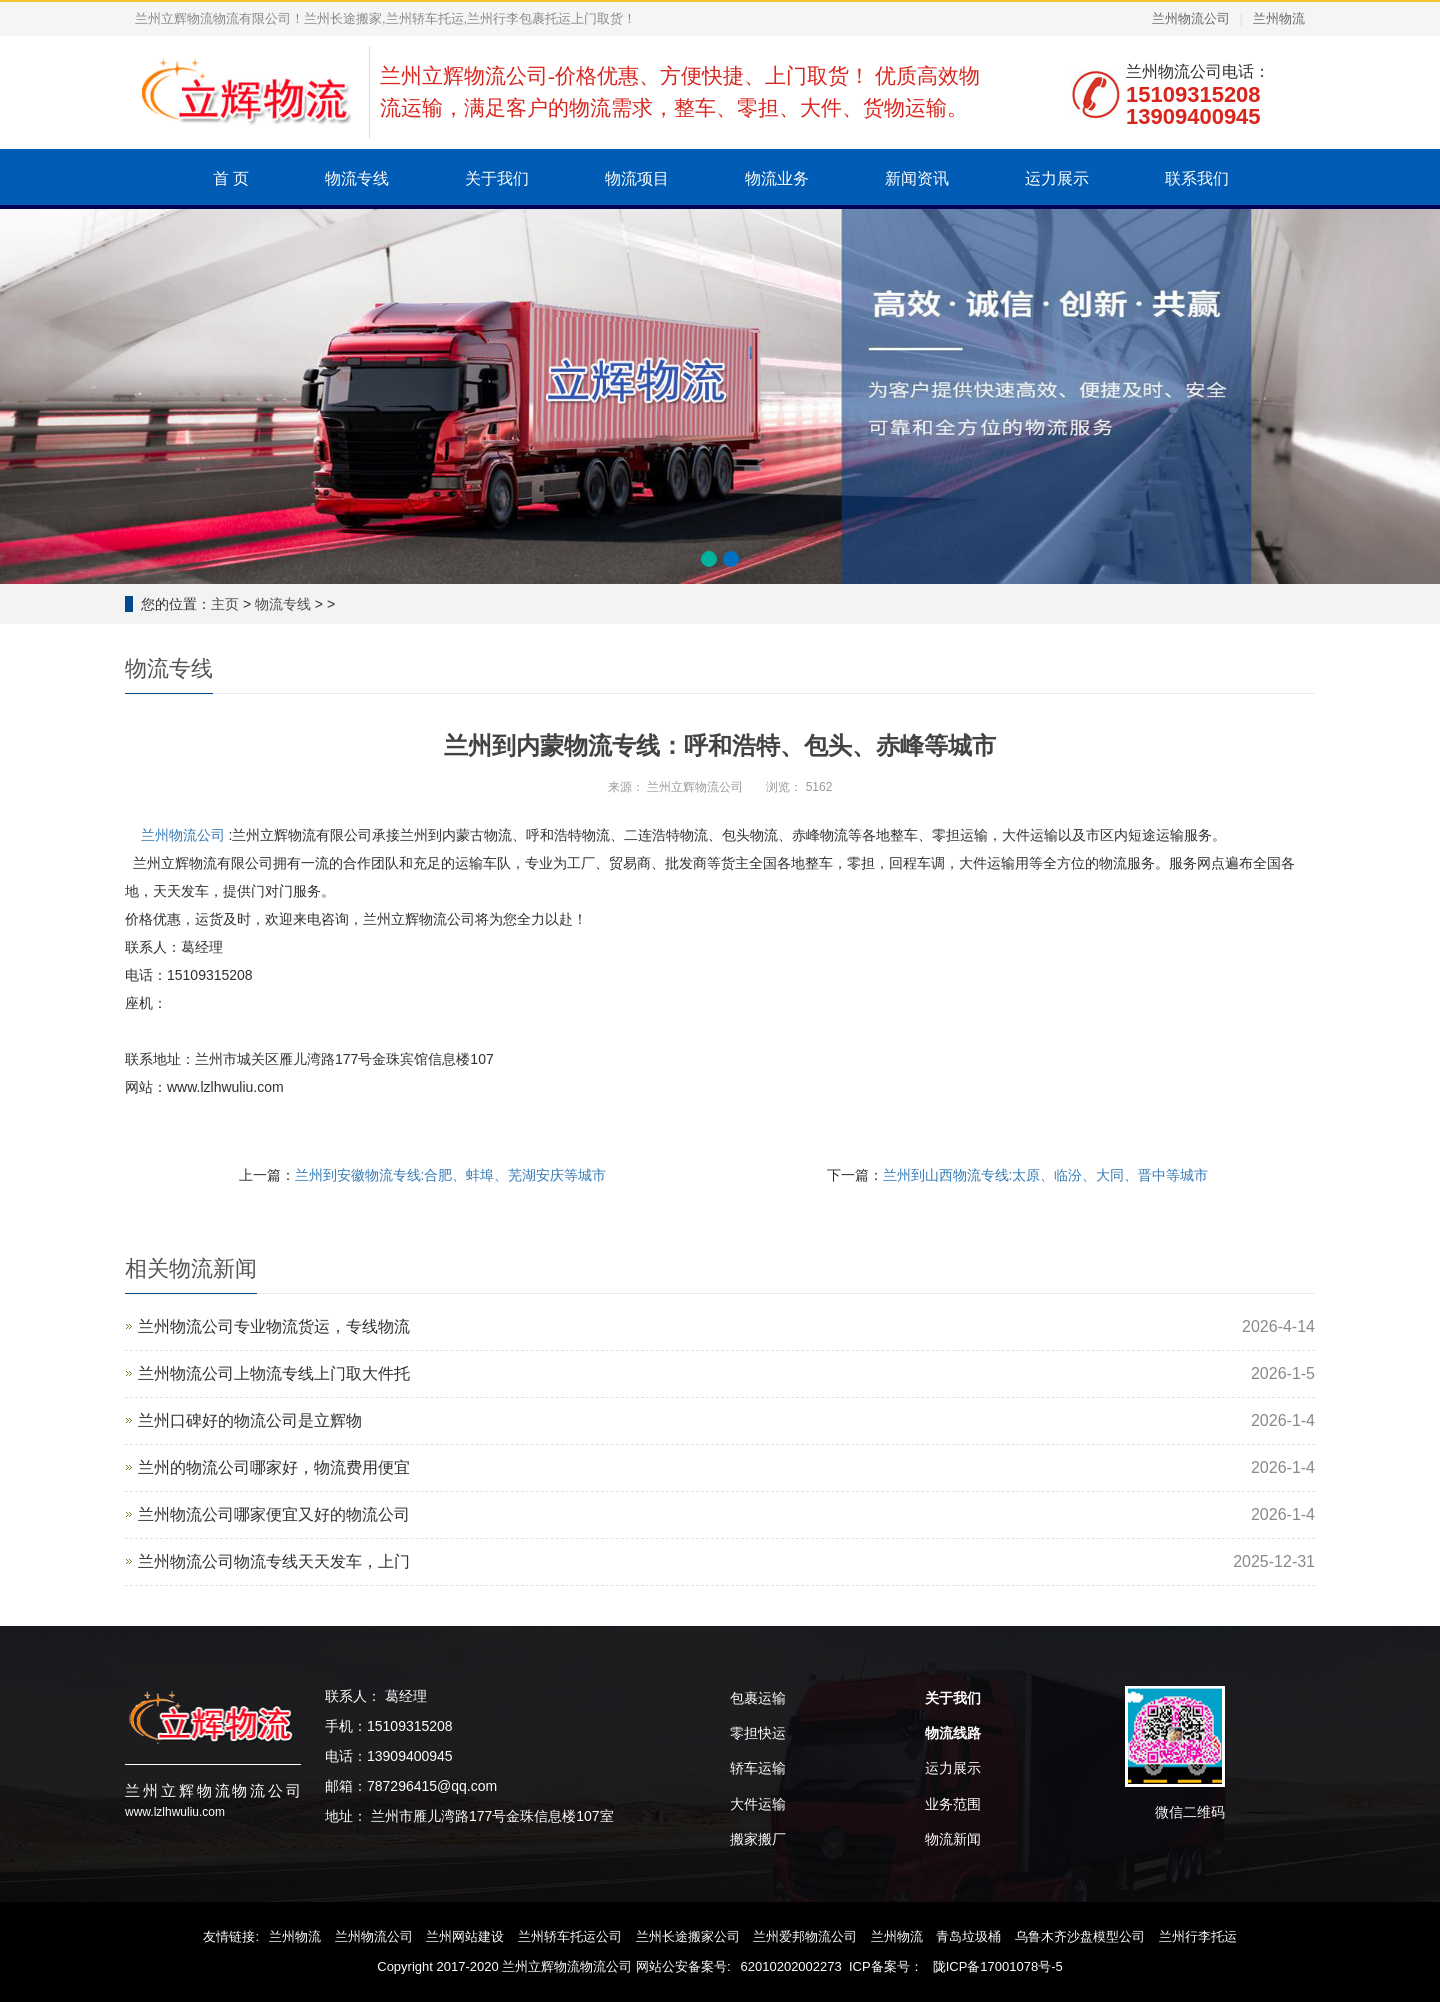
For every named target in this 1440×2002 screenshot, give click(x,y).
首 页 (231, 178)
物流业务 (777, 178)
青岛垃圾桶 (968, 1936)
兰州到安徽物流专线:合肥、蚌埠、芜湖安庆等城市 (451, 1175)
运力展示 (1057, 178)
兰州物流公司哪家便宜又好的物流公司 (274, 1514)
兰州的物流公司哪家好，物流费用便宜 (274, 1467)
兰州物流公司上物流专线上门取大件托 (274, 1373)
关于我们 (497, 178)
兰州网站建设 (465, 1936)
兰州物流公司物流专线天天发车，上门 (274, 1561)
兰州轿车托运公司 (570, 1936)
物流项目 (637, 178)
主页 (225, 604)
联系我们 (1197, 178)
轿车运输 (758, 1768)
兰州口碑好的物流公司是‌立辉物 (250, 1420)
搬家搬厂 (758, 1839)
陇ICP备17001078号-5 (998, 1966)
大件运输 (758, 1804)
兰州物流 (1279, 18)
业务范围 (953, 1804)
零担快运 (758, 1733)
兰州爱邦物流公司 (805, 1936)
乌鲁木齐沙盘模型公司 (1080, 1936)
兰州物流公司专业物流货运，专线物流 (274, 1326)
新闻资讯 (917, 178)
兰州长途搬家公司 (688, 1936)
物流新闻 (953, 1839)
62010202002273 (791, 1966)
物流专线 (357, 178)
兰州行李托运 (1198, 1936)
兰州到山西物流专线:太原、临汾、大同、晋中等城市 (1046, 1175)
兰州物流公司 (1191, 18)
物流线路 (953, 1733)
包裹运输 (758, 1698)
